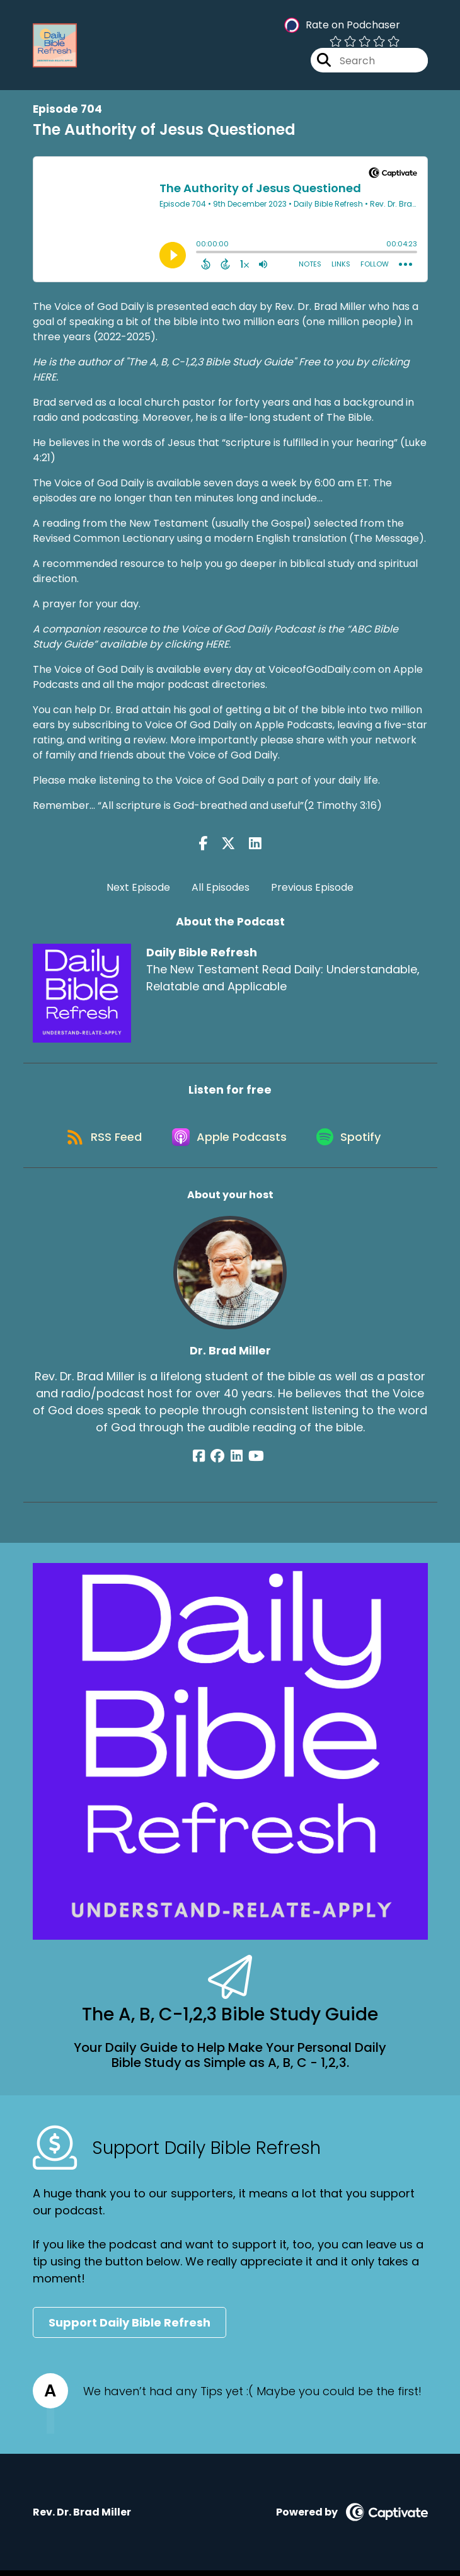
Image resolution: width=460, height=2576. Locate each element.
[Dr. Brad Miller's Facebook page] (206, 1461)
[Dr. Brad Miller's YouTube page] (253, 1461)
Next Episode (138, 887)
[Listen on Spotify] (352, 1141)
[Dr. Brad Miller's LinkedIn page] (237, 1461)
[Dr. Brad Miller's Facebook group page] (221, 1461)
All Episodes (221, 887)
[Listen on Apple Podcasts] (229, 1141)
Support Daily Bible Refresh (129, 2328)
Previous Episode (312, 887)
